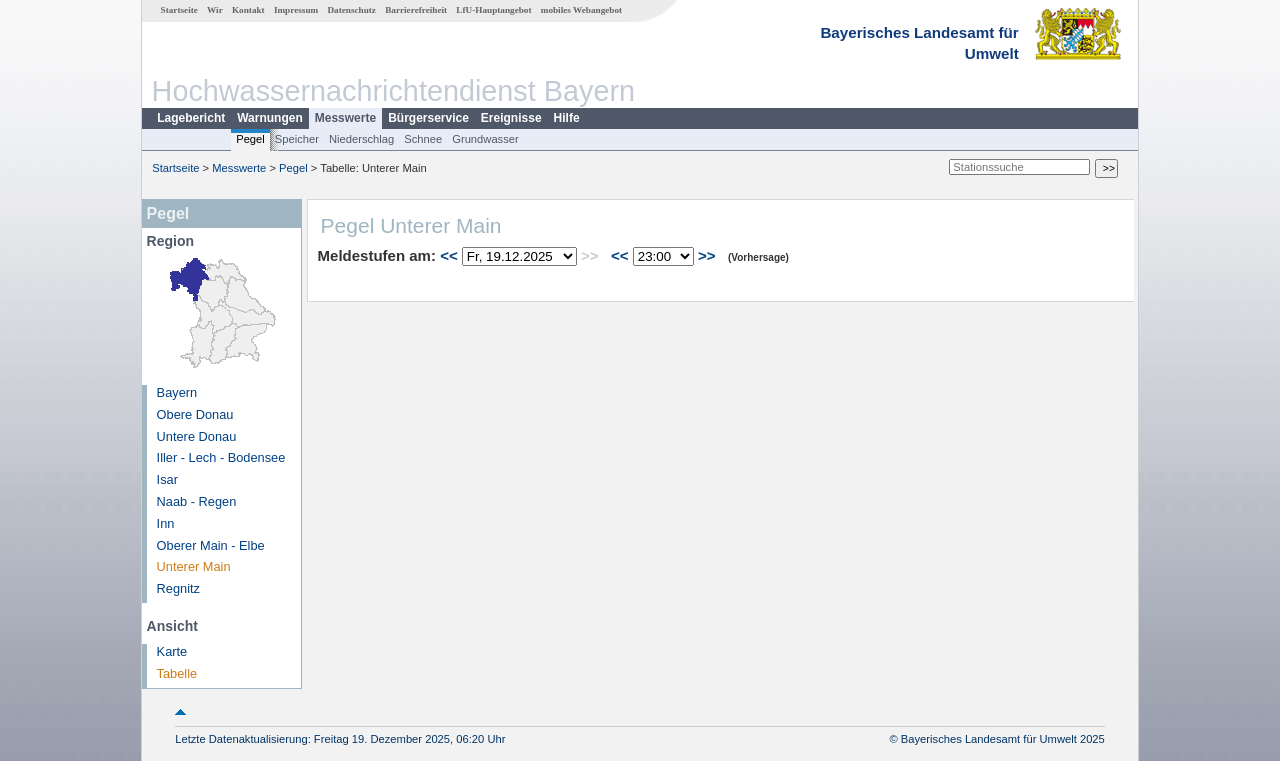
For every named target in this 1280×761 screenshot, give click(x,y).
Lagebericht (191, 118)
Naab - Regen (197, 501)
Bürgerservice (428, 118)
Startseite (179, 10)
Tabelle (177, 673)
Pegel (250, 139)
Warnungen (270, 118)
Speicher (297, 139)
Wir (215, 10)
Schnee (423, 139)
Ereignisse (511, 118)
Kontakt (248, 10)
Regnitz (178, 588)
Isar (167, 479)
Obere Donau (195, 414)
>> (707, 255)
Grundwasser (485, 139)
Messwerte (345, 118)
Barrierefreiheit (416, 10)
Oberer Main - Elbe (211, 545)
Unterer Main (194, 566)
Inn (166, 523)
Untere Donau (197, 436)
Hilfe (567, 118)
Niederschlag (361, 139)
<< (449, 255)
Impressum (296, 10)
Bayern (177, 392)
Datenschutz (351, 10)
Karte (172, 651)
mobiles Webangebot (581, 10)
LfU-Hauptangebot (493, 10)
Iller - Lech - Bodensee (221, 457)
